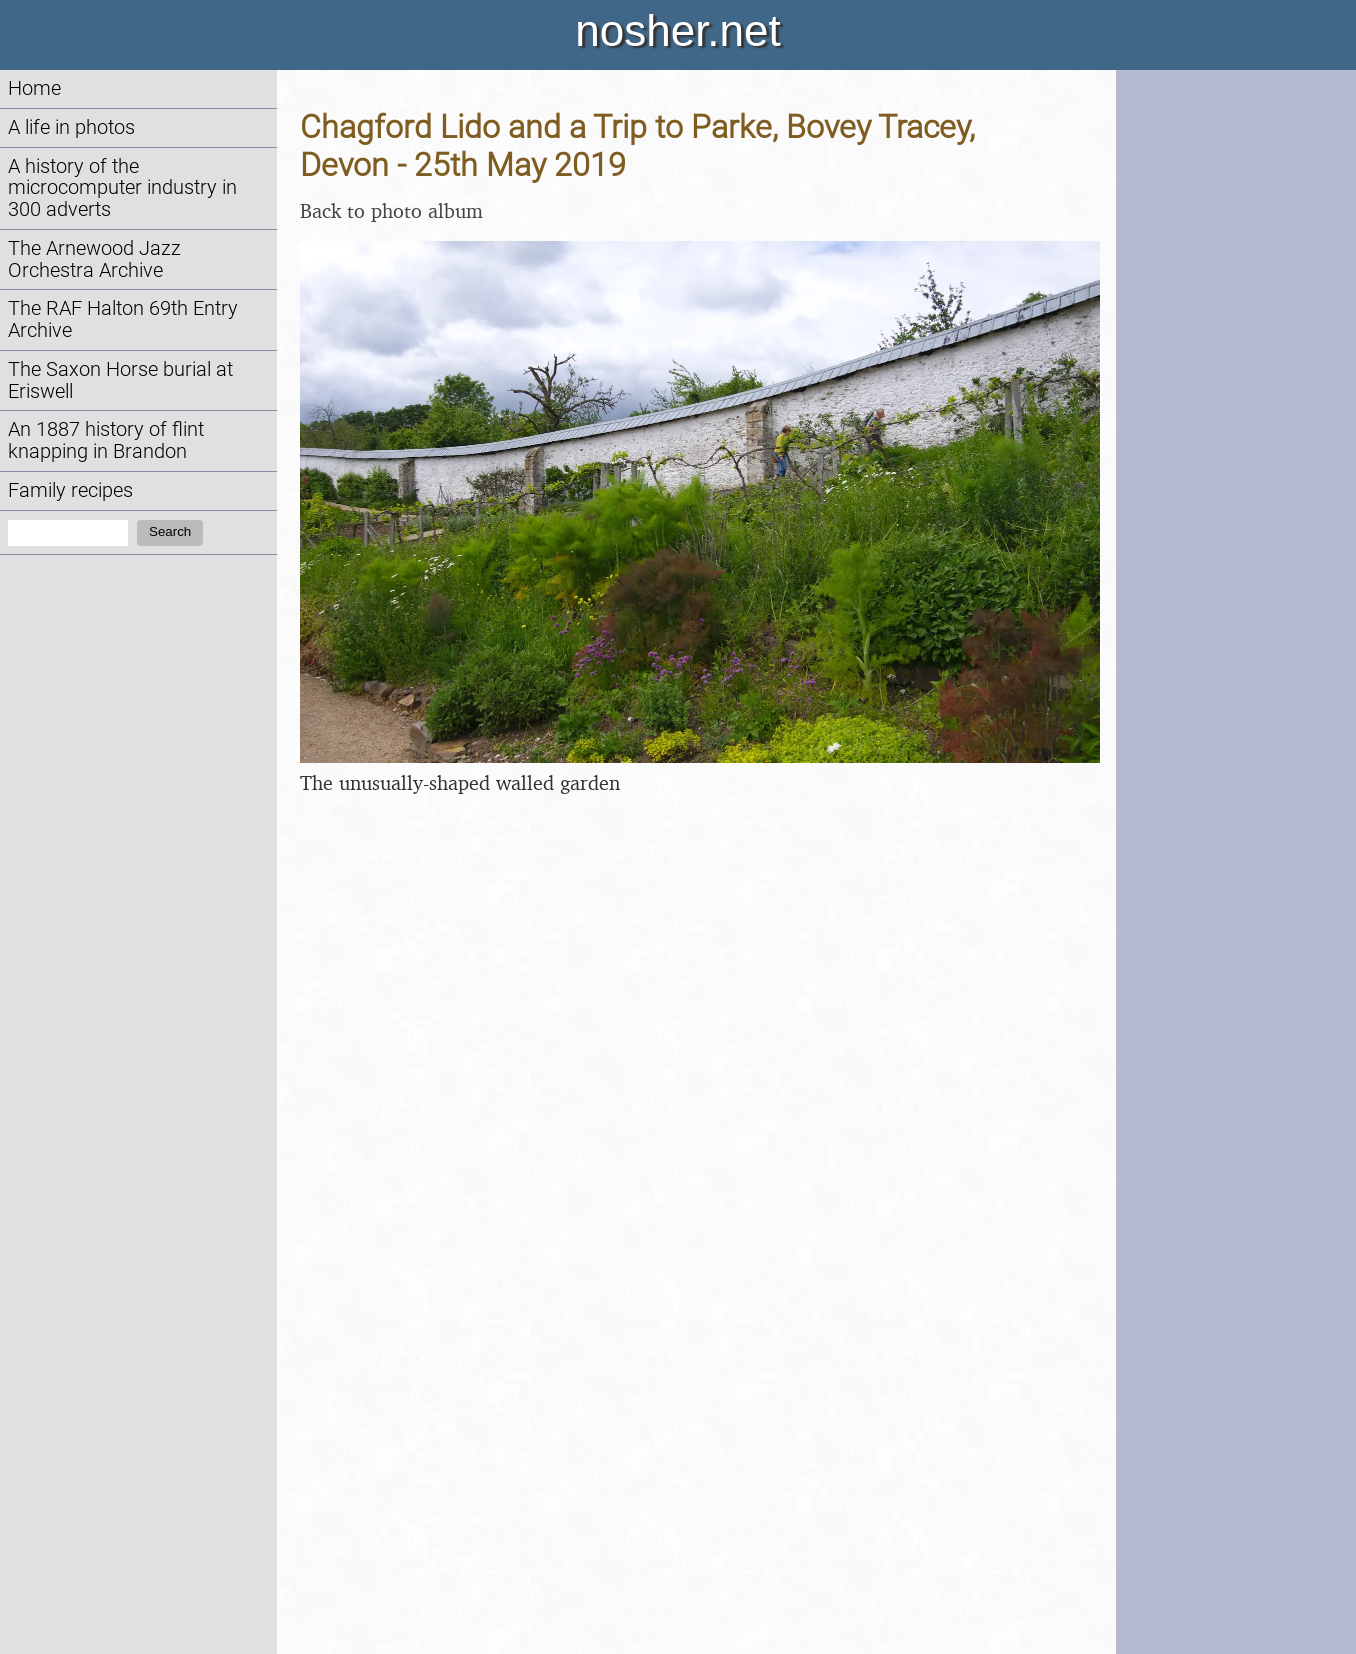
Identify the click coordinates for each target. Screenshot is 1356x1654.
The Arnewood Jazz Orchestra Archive (94, 259)
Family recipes (70, 490)
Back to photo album (391, 210)
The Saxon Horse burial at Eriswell (120, 380)
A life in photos (71, 127)
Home (34, 88)
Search (170, 531)
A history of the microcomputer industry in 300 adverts (122, 188)
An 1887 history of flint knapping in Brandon (106, 440)
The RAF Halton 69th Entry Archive (123, 319)
